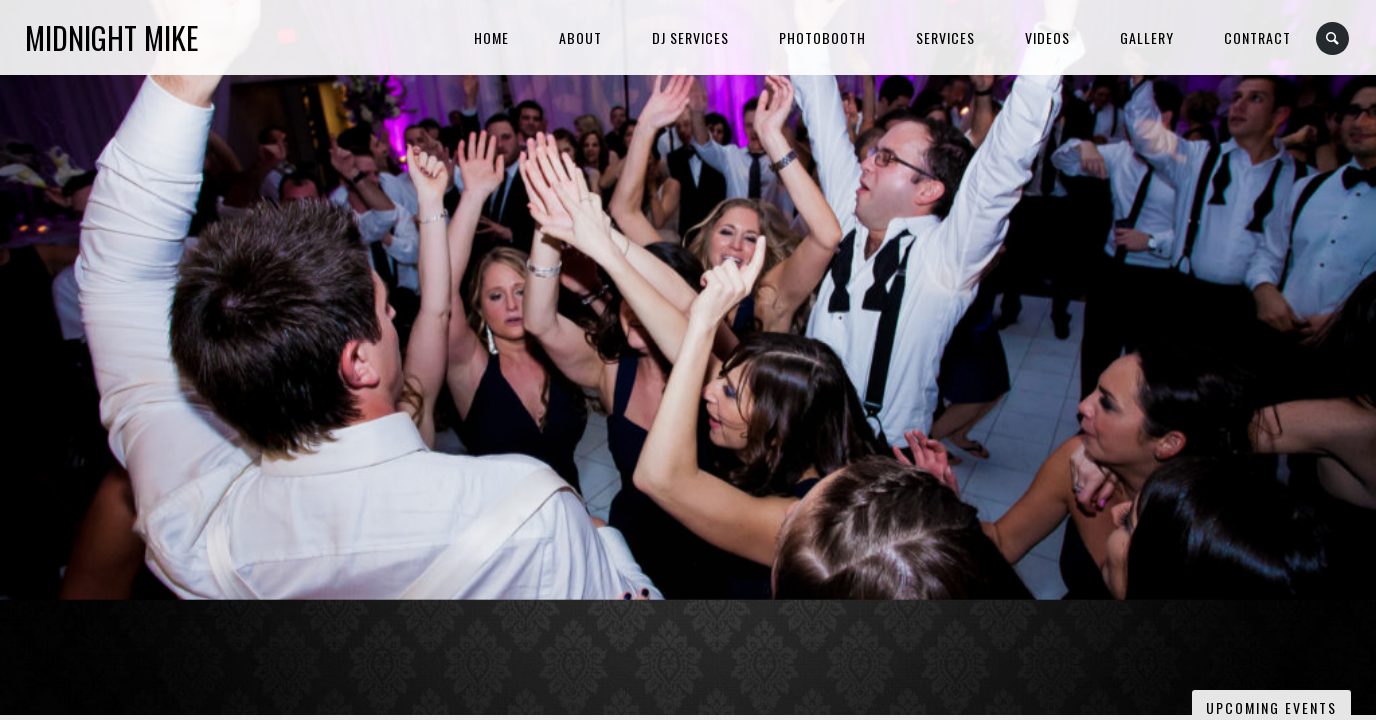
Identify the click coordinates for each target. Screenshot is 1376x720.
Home (491, 37)
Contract (1257, 37)
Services (945, 37)
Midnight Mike (111, 37)
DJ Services (690, 37)
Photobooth (822, 37)
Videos (1047, 37)
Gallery (1147, 37)
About (580, 37)
